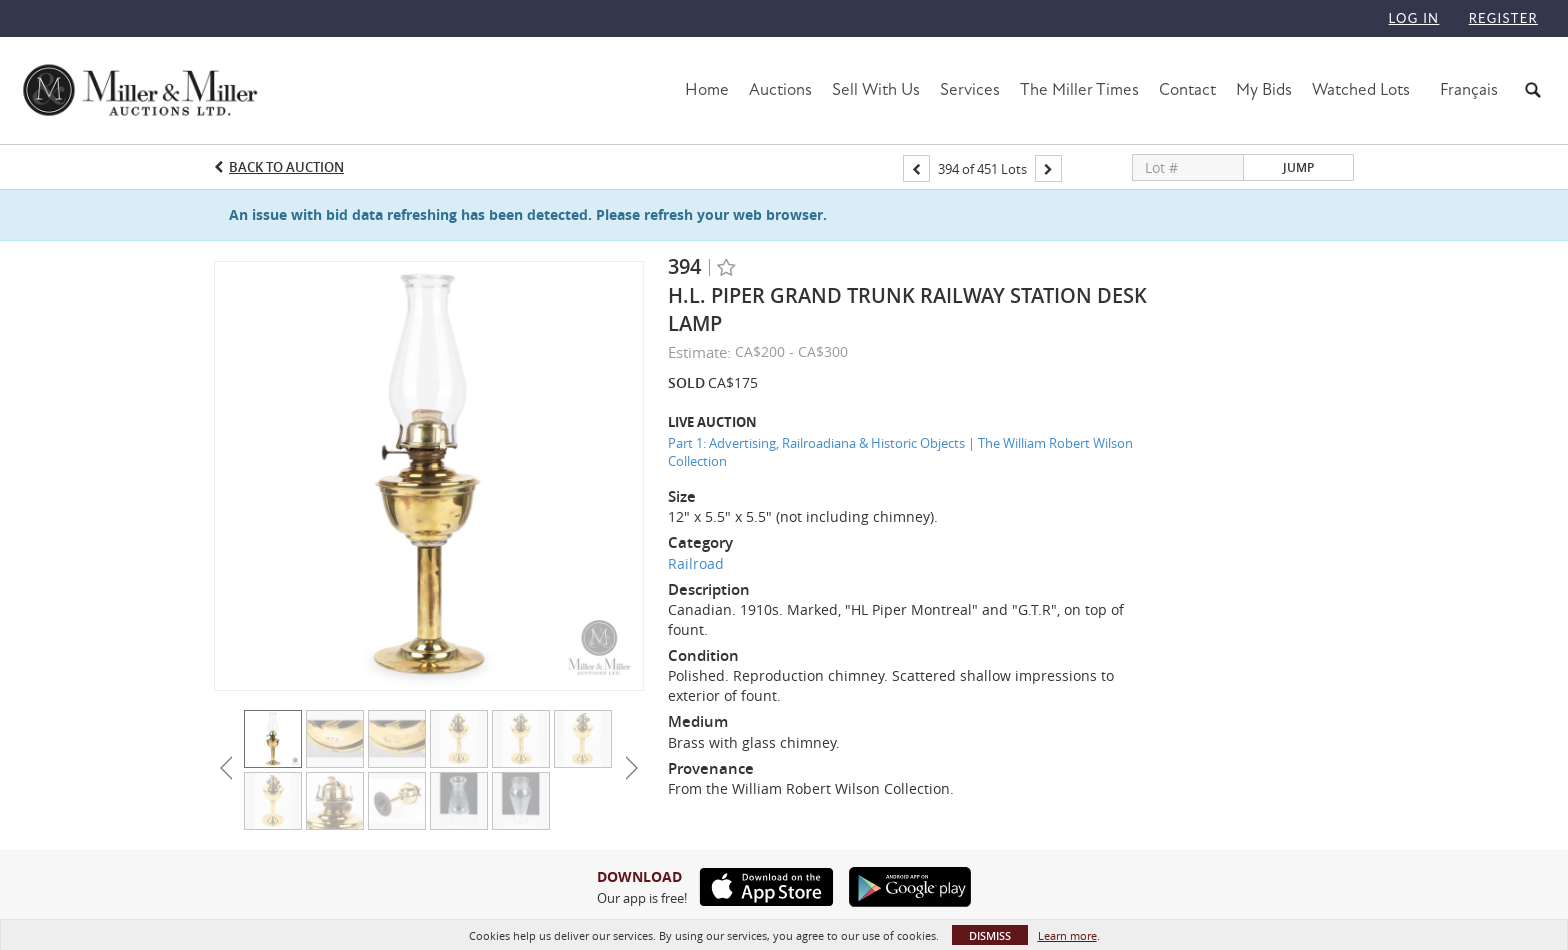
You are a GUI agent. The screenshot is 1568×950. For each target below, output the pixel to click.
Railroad (696, 563)
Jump (1298, 167)
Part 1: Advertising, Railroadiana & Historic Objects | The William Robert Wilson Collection (900, 452)
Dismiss (990, 935)
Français (1469, 89)
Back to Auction (286, 167)
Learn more (1067, 935)
